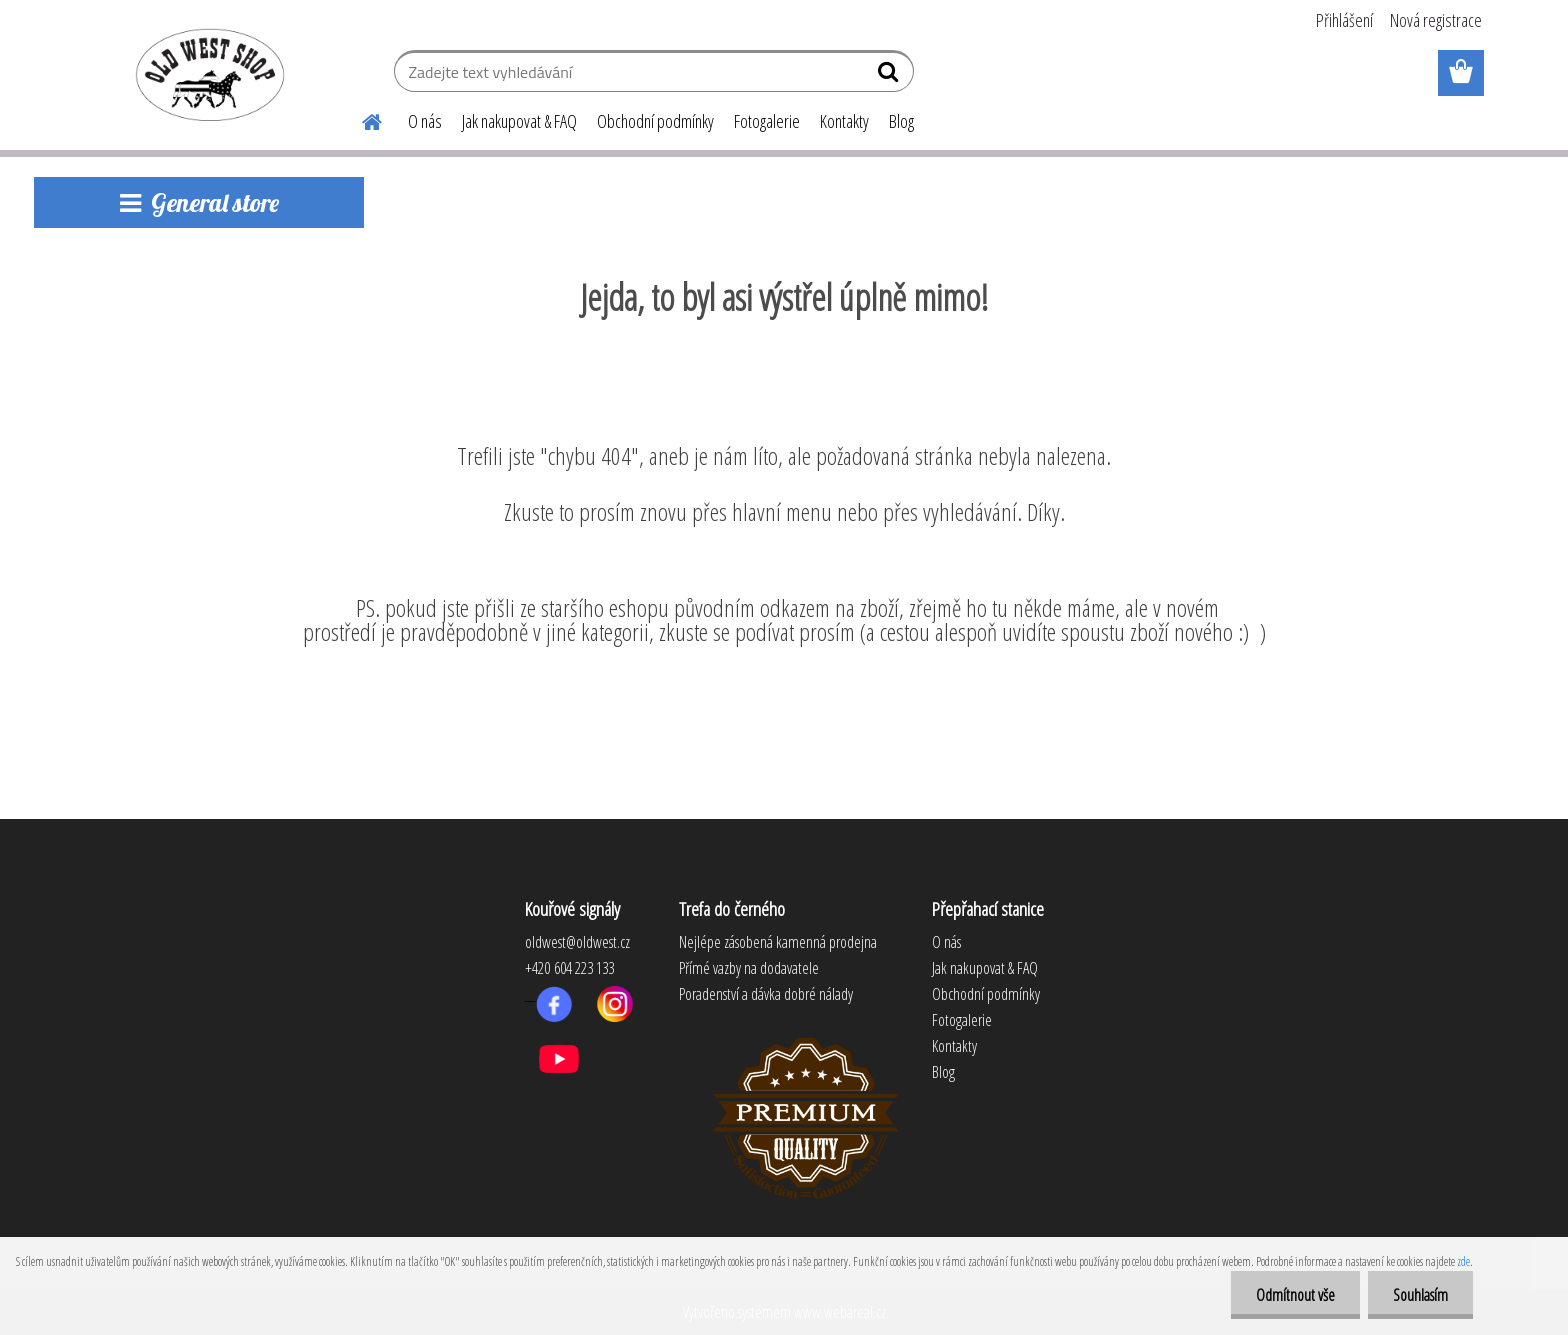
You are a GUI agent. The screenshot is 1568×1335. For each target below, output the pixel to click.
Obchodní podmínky (655, 121)
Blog (901, 121)
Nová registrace (1436, 20)
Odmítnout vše (1295, 1295)
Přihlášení (1344, 20)
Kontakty (844, 121)
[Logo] (206, 74)
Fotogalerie (767, 121)
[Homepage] (360, 119)
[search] (890, 76)
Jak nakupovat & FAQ (519, 121)
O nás (425, 121)
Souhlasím (1420, 1295)
